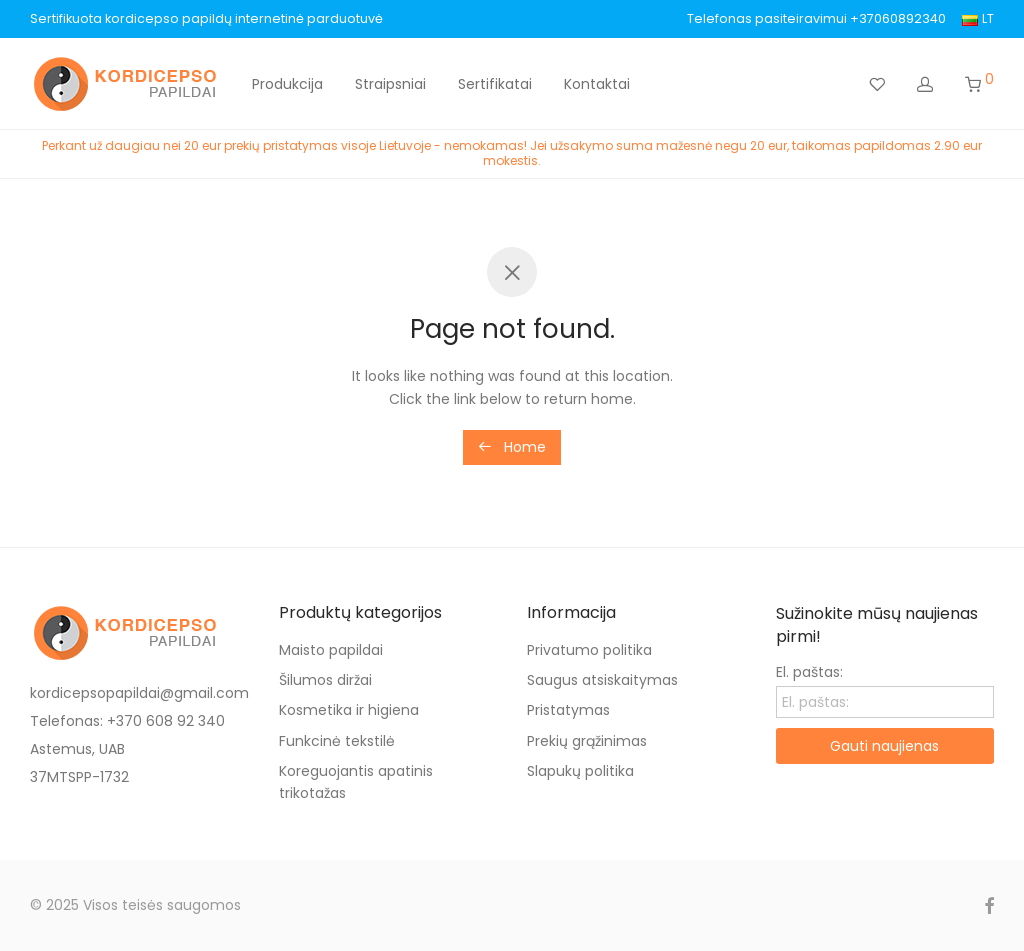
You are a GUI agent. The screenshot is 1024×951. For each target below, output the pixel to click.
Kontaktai (597, 84)
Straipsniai (390, 84)
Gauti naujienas (884, 746)
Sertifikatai (495, 84)
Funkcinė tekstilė (337, 741)
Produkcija (287, 84)
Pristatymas (568, 710)
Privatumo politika (589, 650)
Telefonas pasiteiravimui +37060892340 (816, 19)
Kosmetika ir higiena (349, 710)
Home (512, 447)
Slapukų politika (580, 771)
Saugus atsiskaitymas (602, 680)
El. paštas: (809, 672)
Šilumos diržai (325, 680)
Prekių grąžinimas (587, 741)
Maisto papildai (331, 650)
